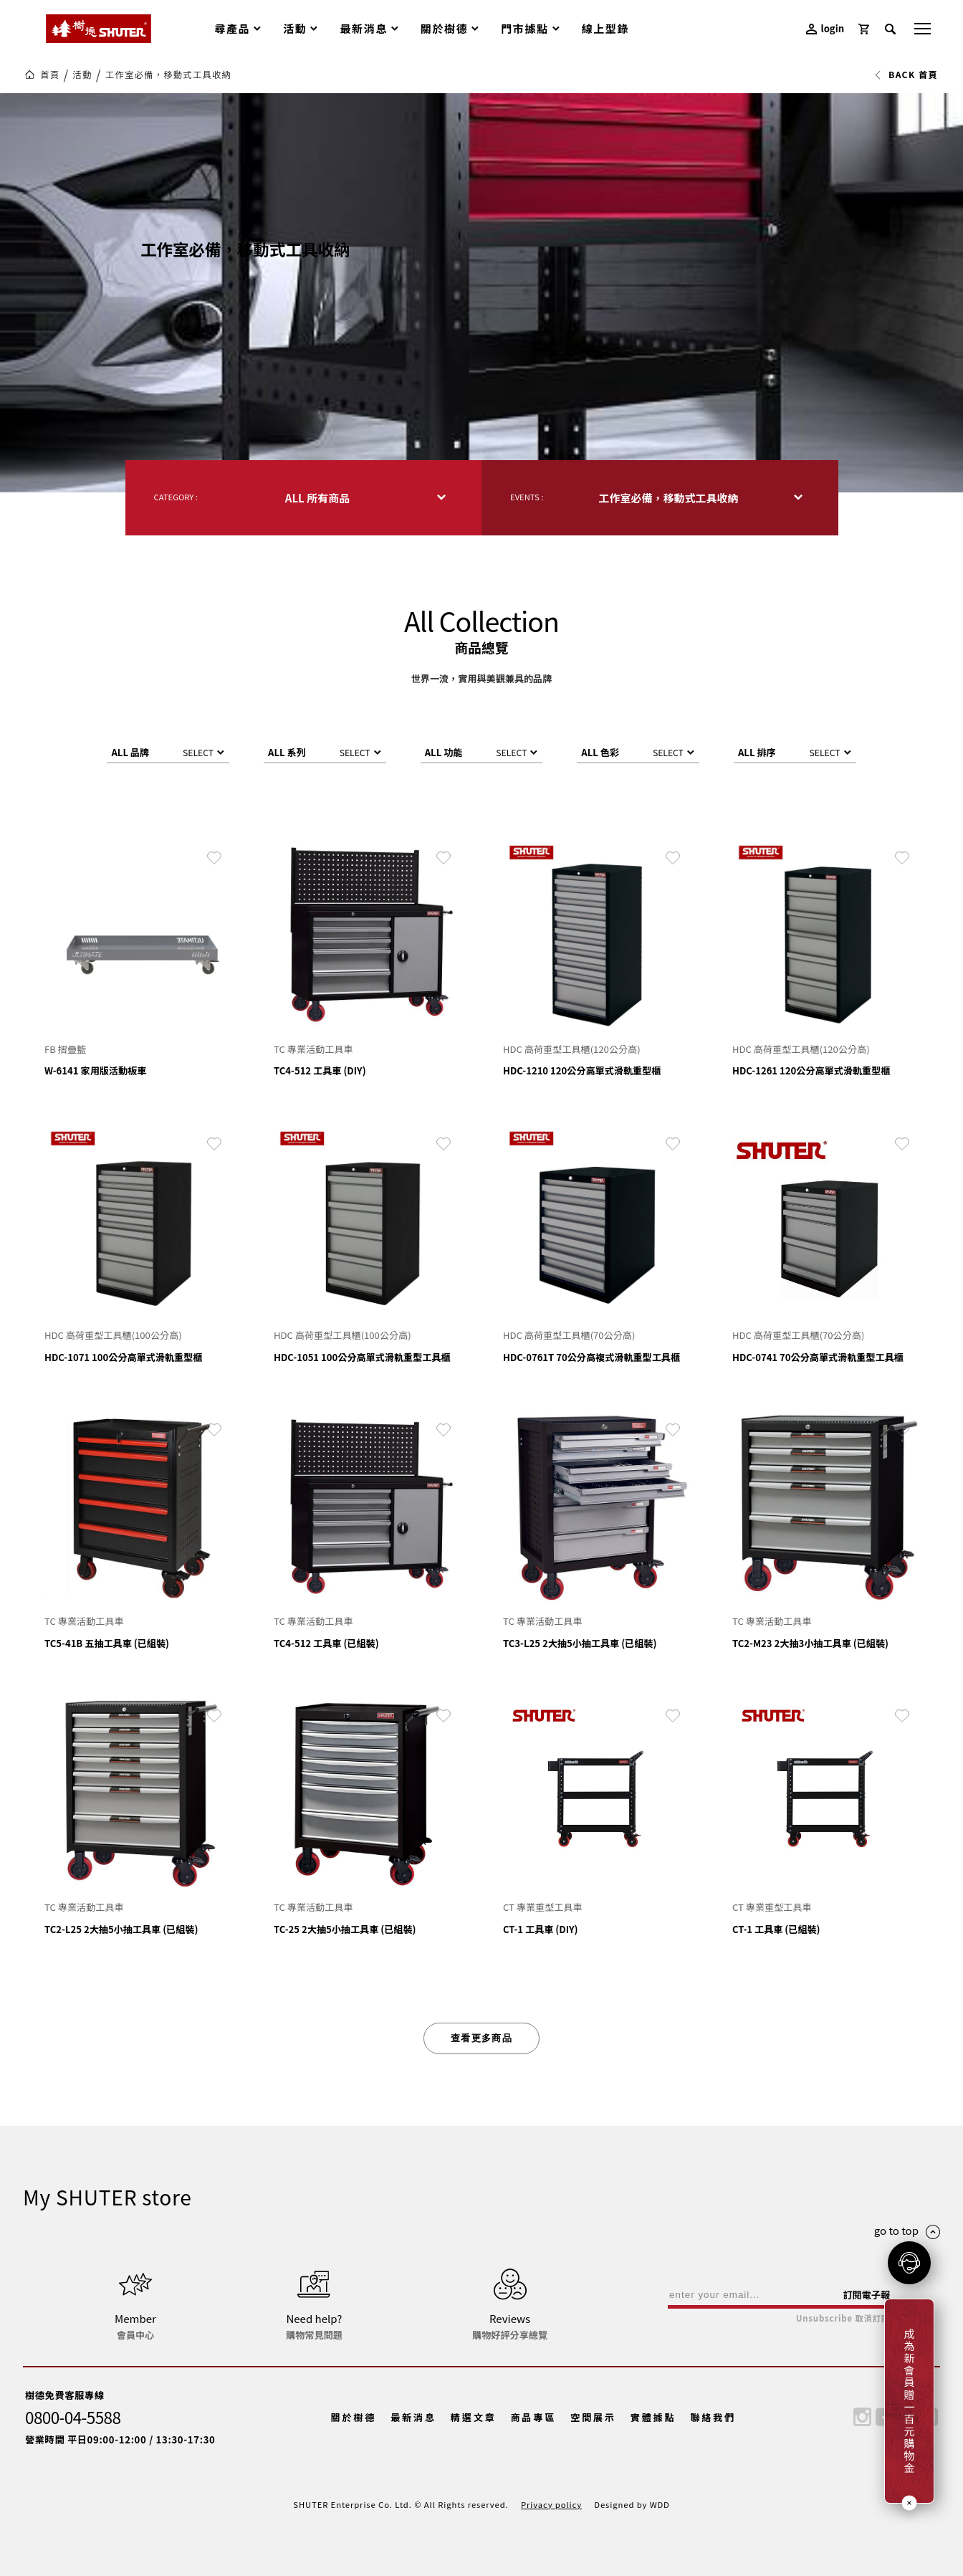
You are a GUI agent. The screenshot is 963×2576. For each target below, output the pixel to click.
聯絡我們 (713, 2417)
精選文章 (474, 2417)
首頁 (49, 74)
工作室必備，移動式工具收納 (168, 74)
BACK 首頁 (906, 74)
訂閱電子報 (866, 2294)
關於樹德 (354, 2417)
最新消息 (413, 2417)
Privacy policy (551, 2504)
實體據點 (653, 2417)
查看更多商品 (481, 2038)
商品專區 (533, 2417)
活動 (82, 74)
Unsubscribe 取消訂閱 (843, 2318)
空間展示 (593, 2417)
